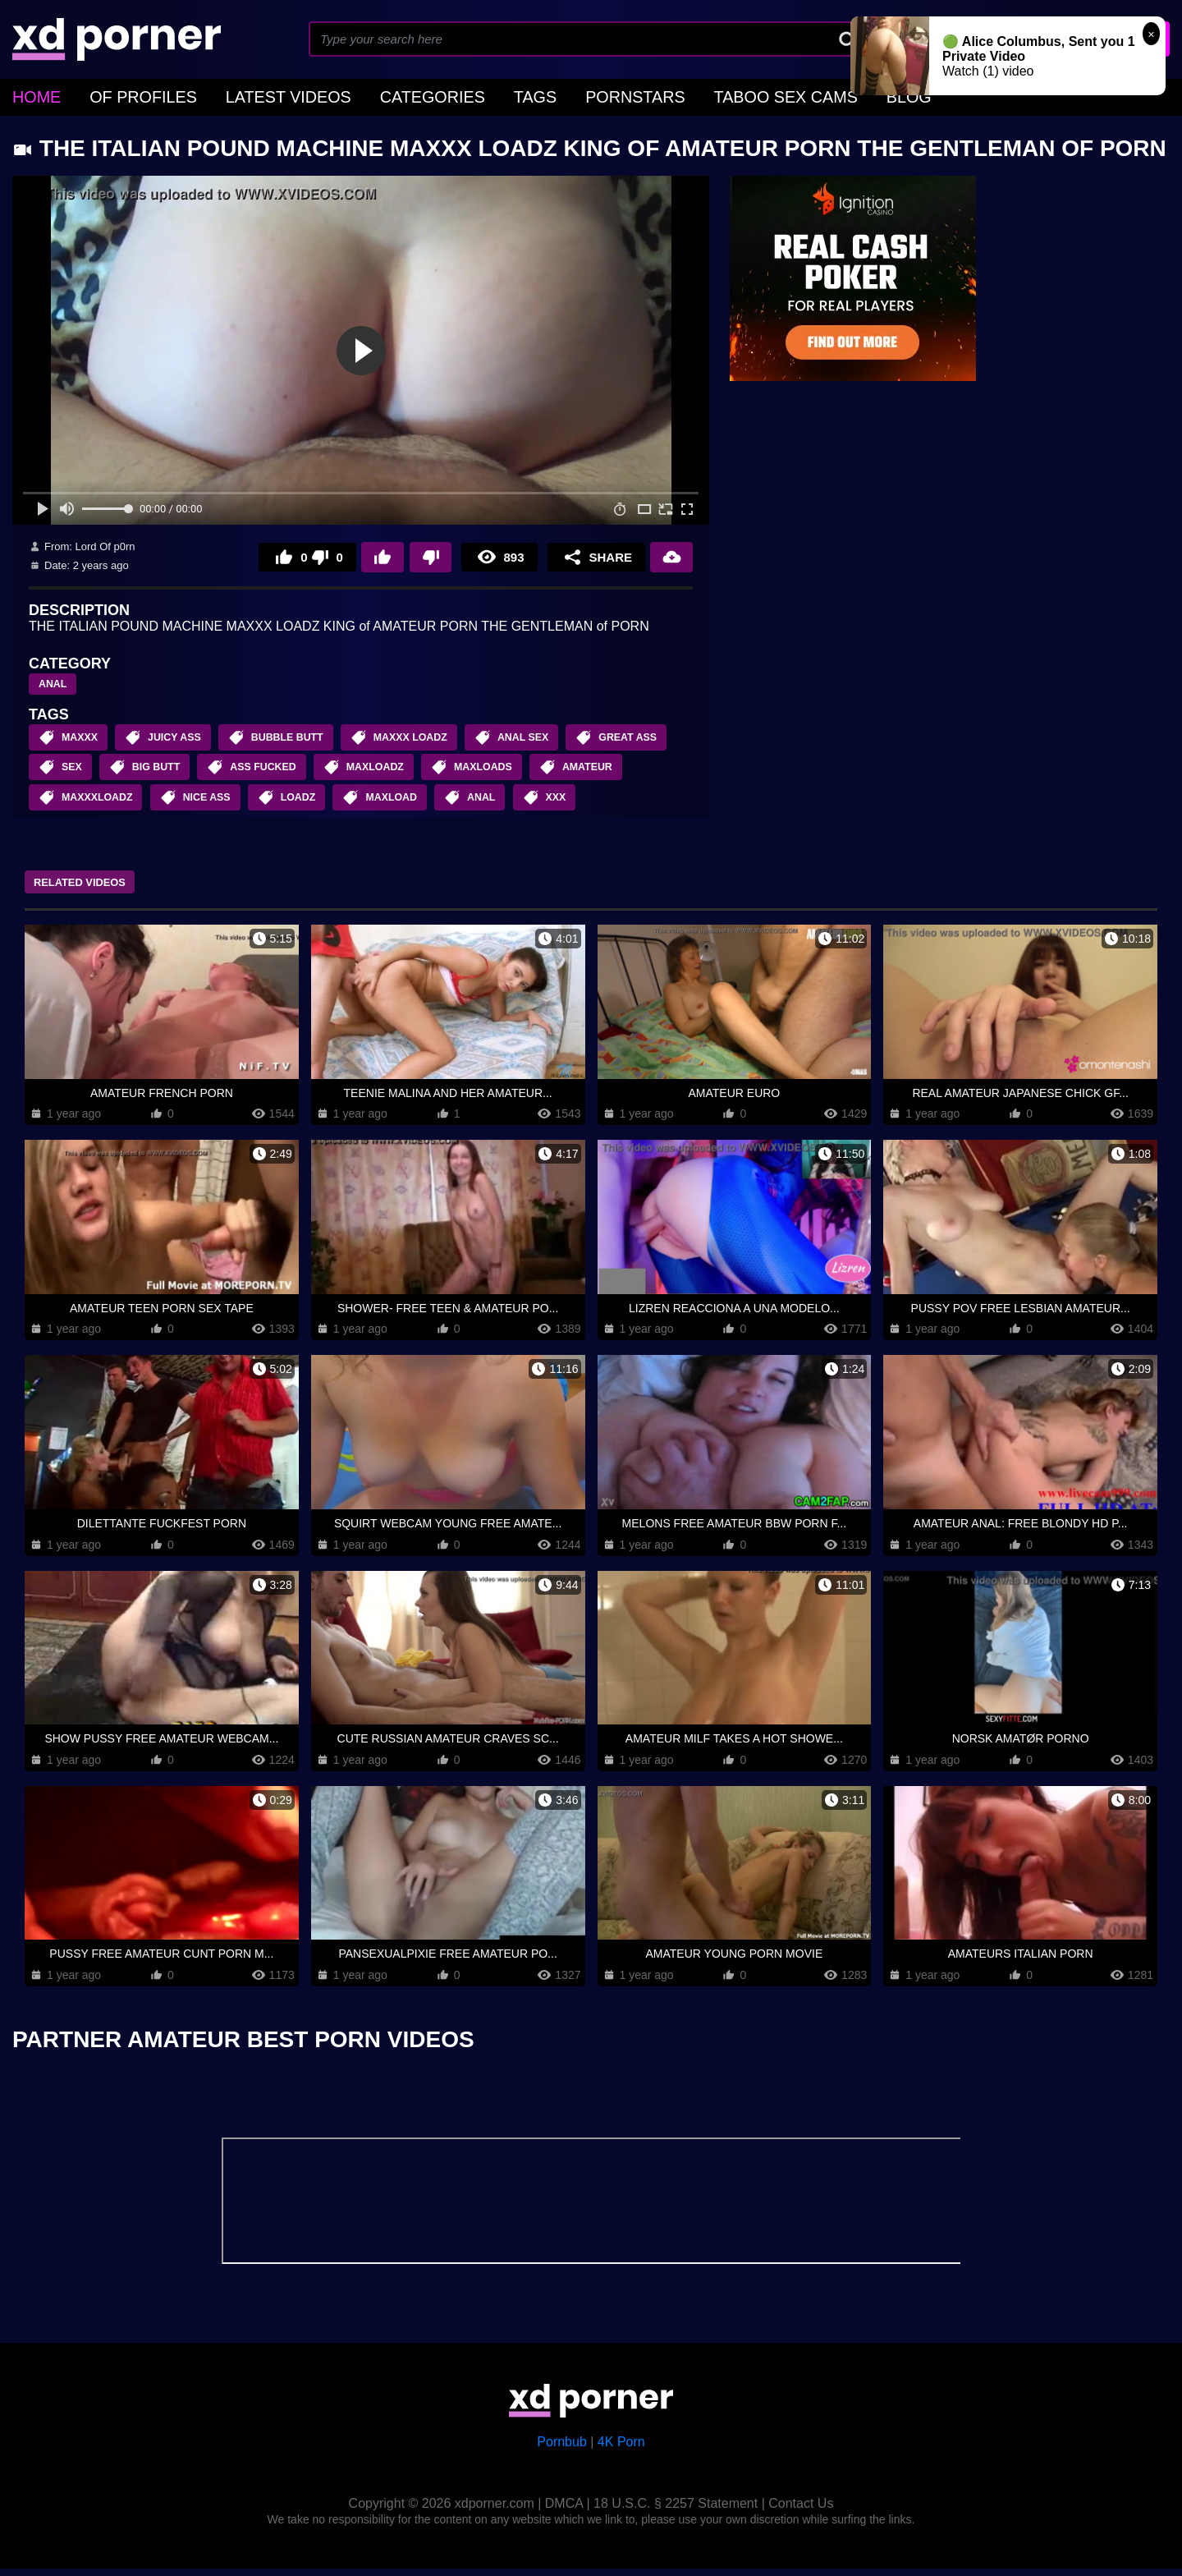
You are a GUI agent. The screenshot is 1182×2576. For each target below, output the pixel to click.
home (32, 95)
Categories (369, 95)
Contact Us (800, 2511)
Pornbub (562, 2449)
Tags (457, 95)
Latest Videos (247, 95)
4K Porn (621, 2449)
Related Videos (95, 890)
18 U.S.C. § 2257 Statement (675, 2511)
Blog (776, 95)
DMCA (564, 2511)
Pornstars (544, 95)
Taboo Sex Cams (671, 95)
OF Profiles (123, 95)
